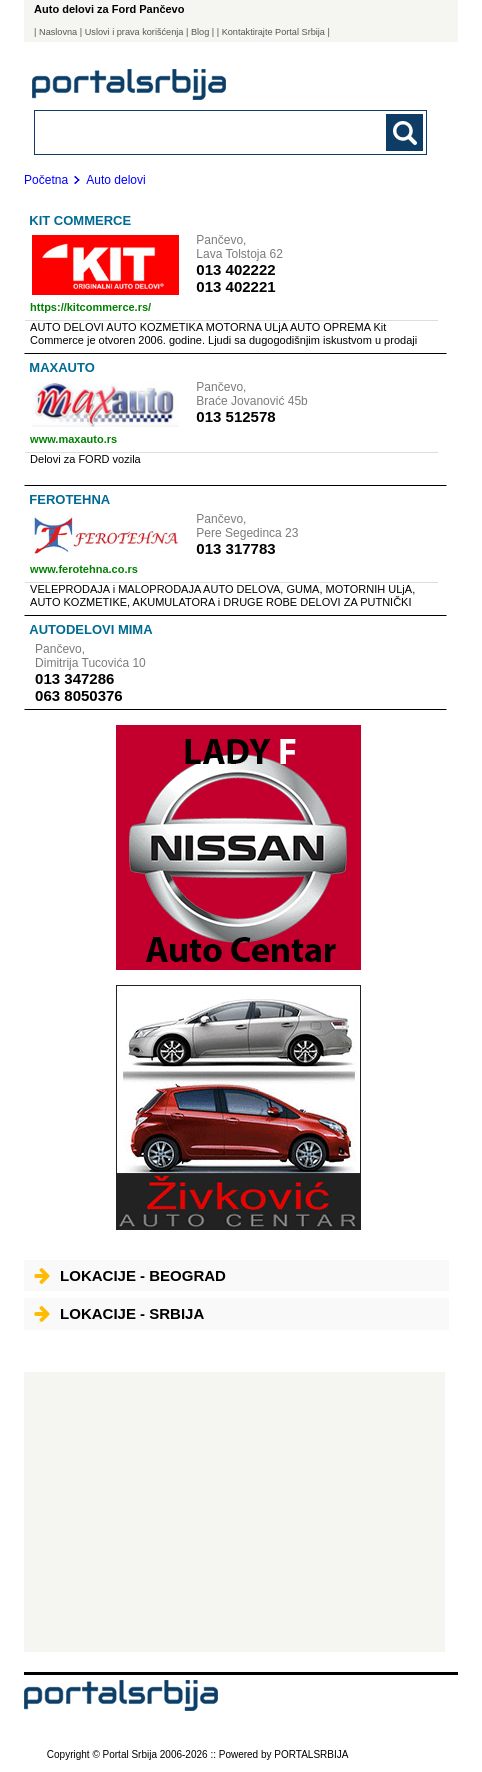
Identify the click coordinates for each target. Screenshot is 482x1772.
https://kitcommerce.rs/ (90, 307)
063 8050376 (79, 695)
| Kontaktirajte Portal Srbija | (273, 32)
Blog (200, 32)
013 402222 (235, 269)
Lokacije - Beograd (130, 1275)
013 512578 (235, 416)
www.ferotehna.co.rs (84, 569)
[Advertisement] (234, 1512)
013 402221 (235, 286)
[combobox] (193, 131)
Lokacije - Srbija (119, 1313)
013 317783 (235, 548)
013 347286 (74, 678)
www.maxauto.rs (73, 439)
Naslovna (58, 32)
